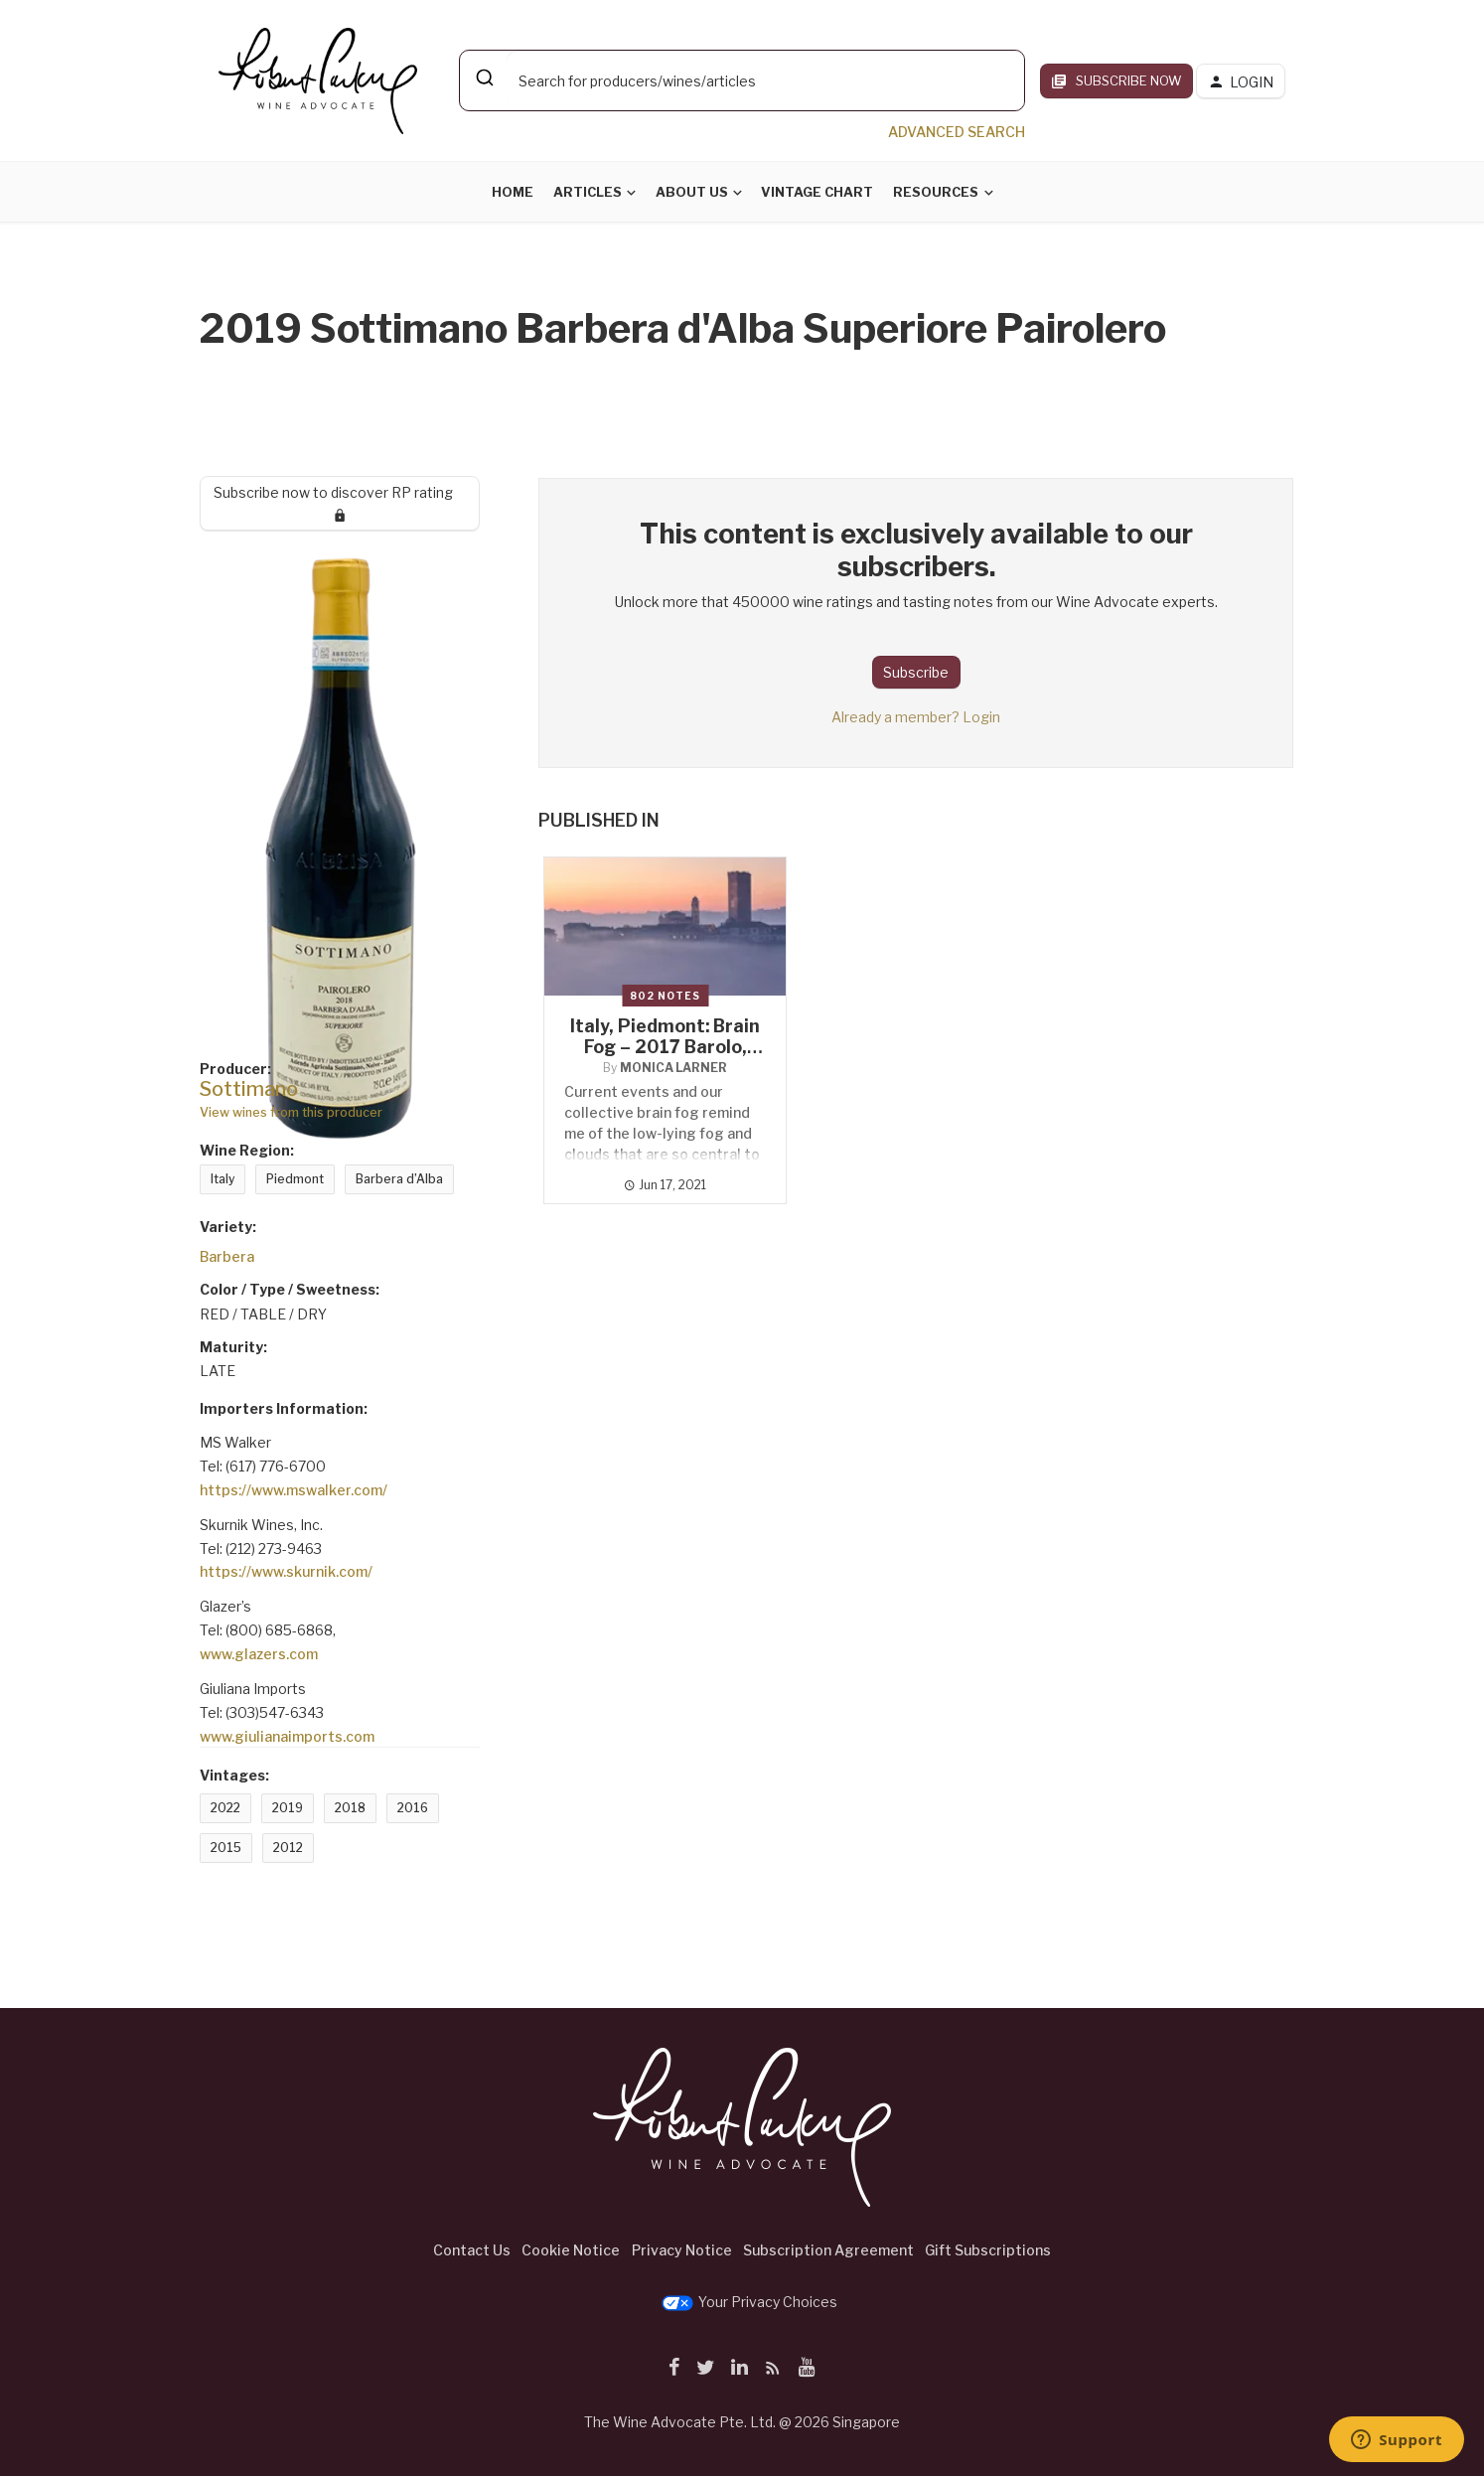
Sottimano (249, 1089)
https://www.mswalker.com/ (293, 1489)
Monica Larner (673, 1067)
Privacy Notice (682, 2250)
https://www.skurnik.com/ (286, 1571)
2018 (350, 1807)
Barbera (227, 1256)
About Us (692, 192)
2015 (226, 1847)
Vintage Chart (817, 192)
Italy (222, 1178)
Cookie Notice (570, 2250)
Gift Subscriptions (988, 2250)
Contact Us (472, 2250)
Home (512, 192)
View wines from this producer (291, 1112)
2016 (412, 1807)
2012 (288, 1847)
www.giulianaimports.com (287, 1736)
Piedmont (295, 1178)
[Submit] (483, 77)
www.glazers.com (259, 1653)
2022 (225, 1807)
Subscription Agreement (828, 2250)
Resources (935, 192)
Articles (587, 192)
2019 (287, 1807)
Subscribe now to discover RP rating (340, 503)
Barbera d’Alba (399, 1178)
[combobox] (742, 80)
